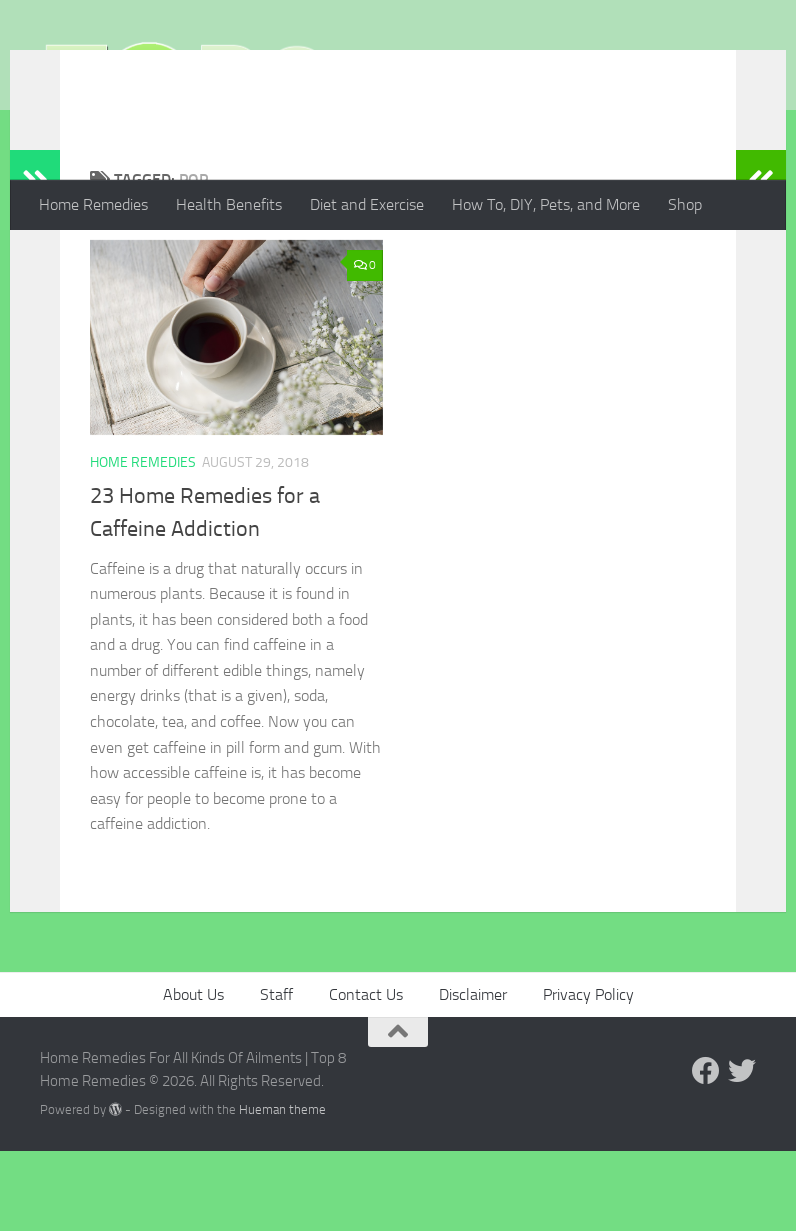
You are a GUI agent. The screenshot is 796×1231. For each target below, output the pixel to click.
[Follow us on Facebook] (706, 1151)
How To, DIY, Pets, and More (546, 204)
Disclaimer (473, 1074)
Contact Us (366, 1074)
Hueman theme (282, 1189)
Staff (276, 1074)
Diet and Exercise (367, 204)
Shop (685, 204)
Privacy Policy (588, 1074)
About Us (193, 1074)
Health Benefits (229, 204)
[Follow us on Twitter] (742, 1151)
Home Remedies (93, 204)
